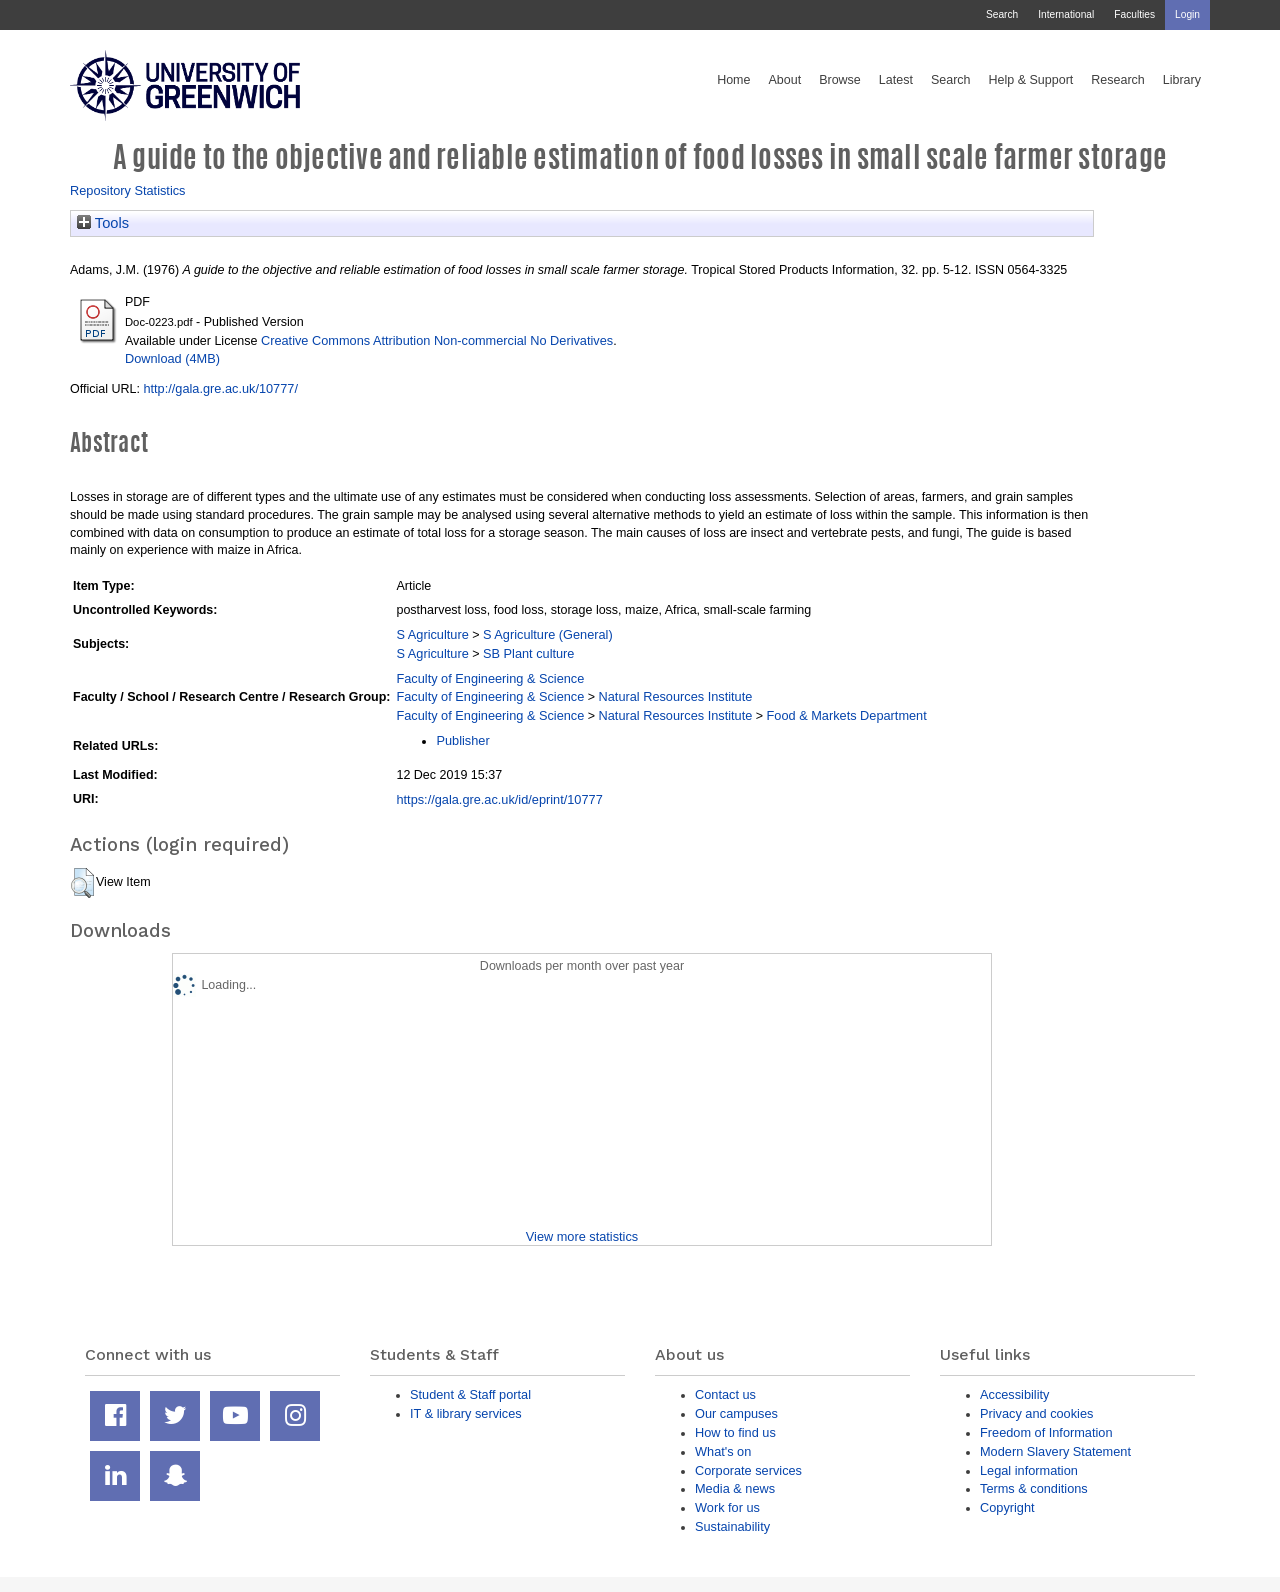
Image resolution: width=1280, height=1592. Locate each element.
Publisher (462, 740)
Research (1118, 80)
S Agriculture (432, 634)
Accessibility (1014, 1394)
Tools (103, 223)
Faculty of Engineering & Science (490, 678)
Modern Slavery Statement (1055, 1451)
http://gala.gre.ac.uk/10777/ (220, 388)
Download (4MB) (172, 358)
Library (1182, 80)
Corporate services (748, 1470)
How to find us (735, 1432)
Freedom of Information (1046, 1432)
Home (733, 80)
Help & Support (1031, 80)
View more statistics (582, 1236)
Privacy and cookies (1036, 1413)
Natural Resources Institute (676, 696)
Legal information (1029, 1470)
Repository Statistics (128, 190)
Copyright (1007, 1507)
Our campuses (736, 1413)
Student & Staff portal (470, 1394)
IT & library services (466, 1413)
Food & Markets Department (847, 715)
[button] (82, 883)
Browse (840, 80)
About (784, 80)
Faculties (1134, 14)
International (1066, 14)
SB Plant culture (528, 653)
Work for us (727, 1507)
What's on (723, 1451)
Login (1187, 14)
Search (1002, 14)
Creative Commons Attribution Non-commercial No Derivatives (437, 340)
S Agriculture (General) (548, 634)
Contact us (725, 1394)
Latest (896, 80)
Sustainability (732, 1526)
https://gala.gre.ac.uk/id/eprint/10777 (499, 799)
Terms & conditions (1034, 1488)
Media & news (735, 1488)
